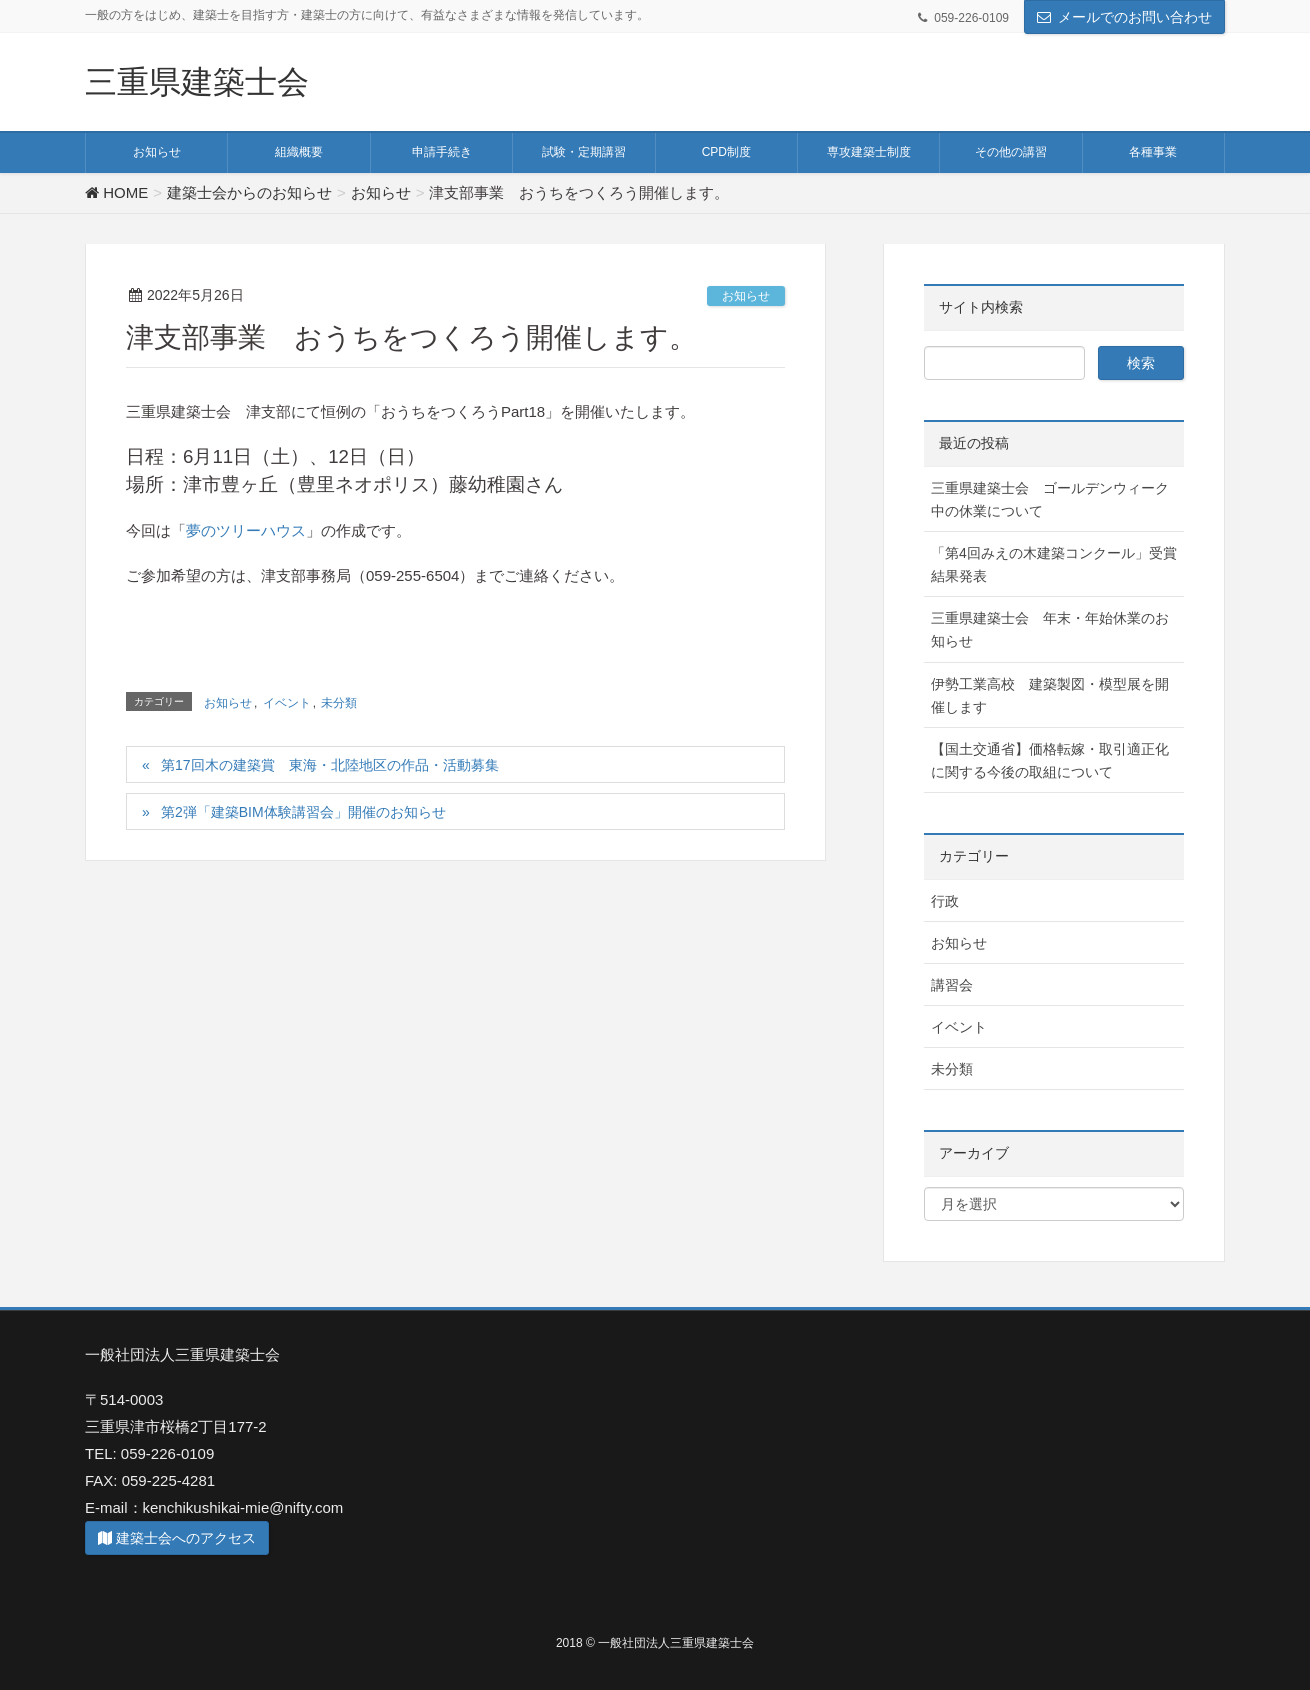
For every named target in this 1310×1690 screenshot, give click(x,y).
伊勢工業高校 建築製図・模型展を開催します (1050, 695)
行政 (945, 901)
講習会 (952, 985)
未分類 (339, 703)
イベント (287, 703)
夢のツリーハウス (246, 530)
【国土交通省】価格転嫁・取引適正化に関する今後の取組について (1050, 760)
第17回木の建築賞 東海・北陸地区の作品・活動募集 (330, 765)
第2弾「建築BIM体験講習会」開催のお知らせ (303, 812)
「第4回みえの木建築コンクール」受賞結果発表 (1054, 564)
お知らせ (746, 296)
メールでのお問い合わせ (1135, 17)
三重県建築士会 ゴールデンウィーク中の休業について (1050, 499)
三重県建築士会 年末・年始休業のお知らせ (1050, 629)
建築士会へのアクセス (177, 1538)
